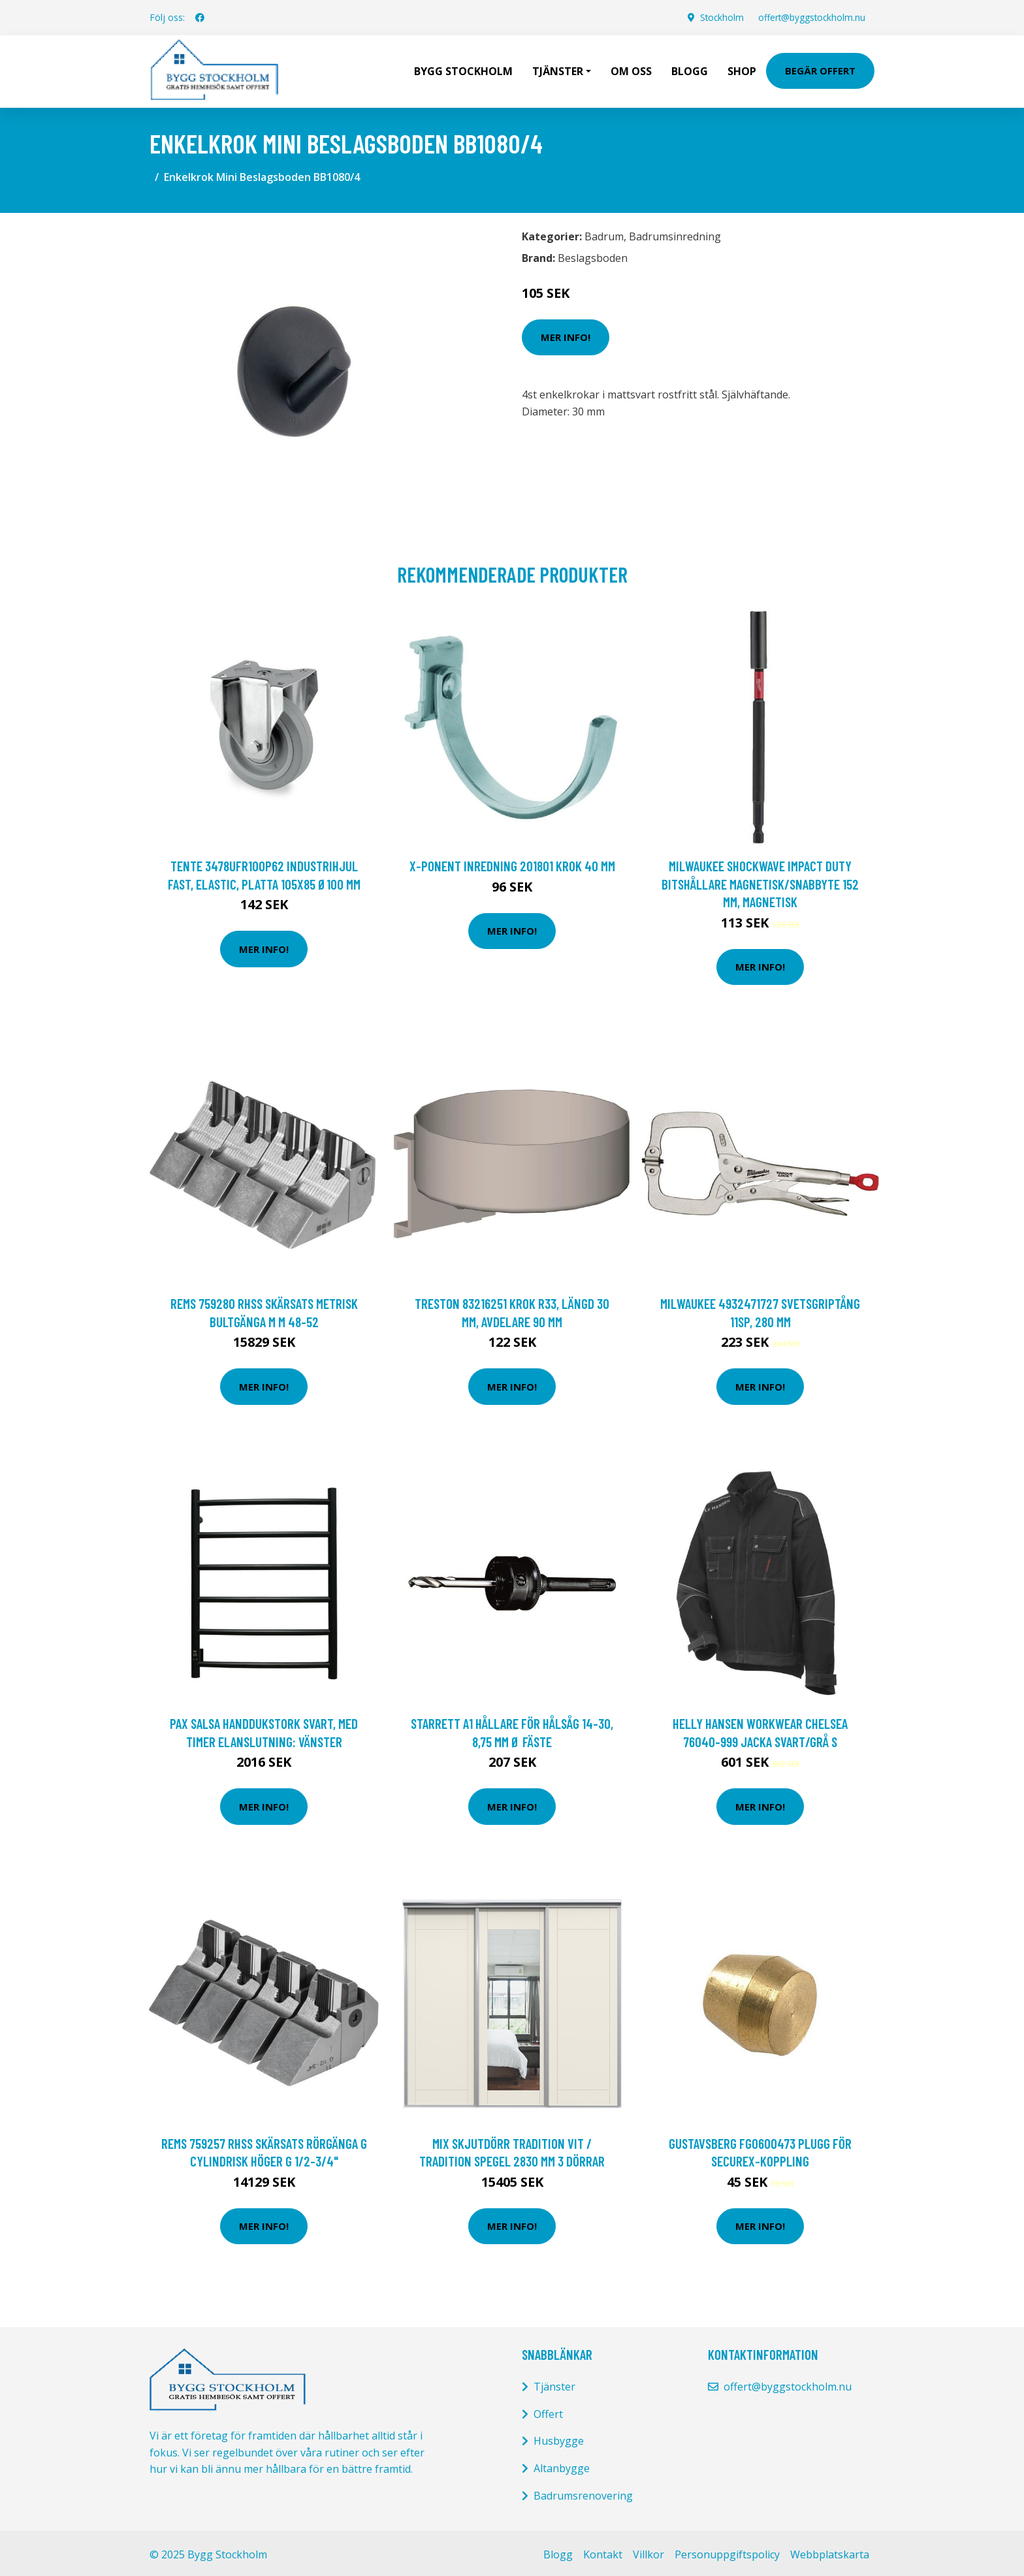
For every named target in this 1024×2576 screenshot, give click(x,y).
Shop (742, 69)
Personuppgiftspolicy (727, 2551)
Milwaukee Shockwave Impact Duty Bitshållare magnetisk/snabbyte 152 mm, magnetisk (760, 880)
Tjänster (554, 2383)
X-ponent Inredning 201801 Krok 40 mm (512, 862)
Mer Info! (565, 333)
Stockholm (716, 17)
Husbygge (559, 2437)
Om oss (631, 69)
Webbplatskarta (829, 2551)
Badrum (604, 233)
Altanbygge (562, 2465)
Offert (548, 2411)
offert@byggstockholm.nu (809, 17)
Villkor (648, 2551)
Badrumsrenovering (583, 2492)
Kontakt (602, 2551)
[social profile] (200, 17)
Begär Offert (820, 69)
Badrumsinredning (675, 233)
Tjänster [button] (557, 69)
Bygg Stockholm (463, 69)
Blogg (689, 69)
